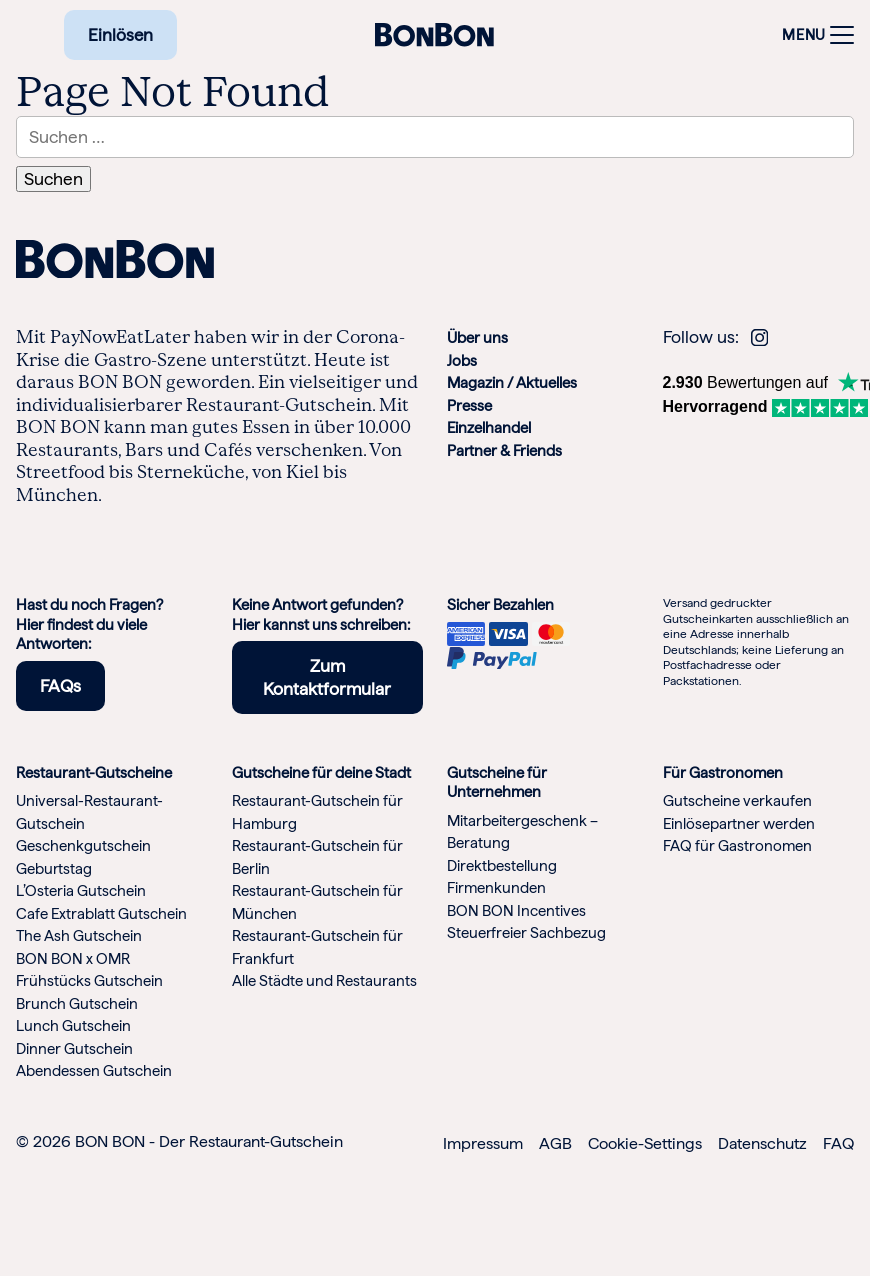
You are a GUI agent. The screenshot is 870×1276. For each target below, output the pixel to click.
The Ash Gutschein (79, 936)
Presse (469, 406)
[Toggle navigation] (813, 35)
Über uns (477, 338)
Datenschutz (762, 1143)
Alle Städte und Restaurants (324, 981)
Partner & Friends (504, 451)
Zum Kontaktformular (327, 677)
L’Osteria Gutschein (81, 891)
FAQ (838, 1143)
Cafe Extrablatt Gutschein (101, 914)
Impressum (483, 1143)
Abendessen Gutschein (94, 1071)
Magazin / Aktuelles (512, 383)
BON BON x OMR (73, 959)
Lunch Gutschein (73, 1026)
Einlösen (120, 35)
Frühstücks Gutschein (89, 981)
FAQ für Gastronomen (737, 846)
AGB (555, 1143)
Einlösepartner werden (739, 824)
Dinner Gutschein (74, 1049)
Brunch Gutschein (77, 1004)
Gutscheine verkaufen (737, 801)
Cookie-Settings (645, 1143)
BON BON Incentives (516, 911)
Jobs (462, 361)
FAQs (60, 686)
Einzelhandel (489, 428)
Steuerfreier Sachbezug (526, 933)
